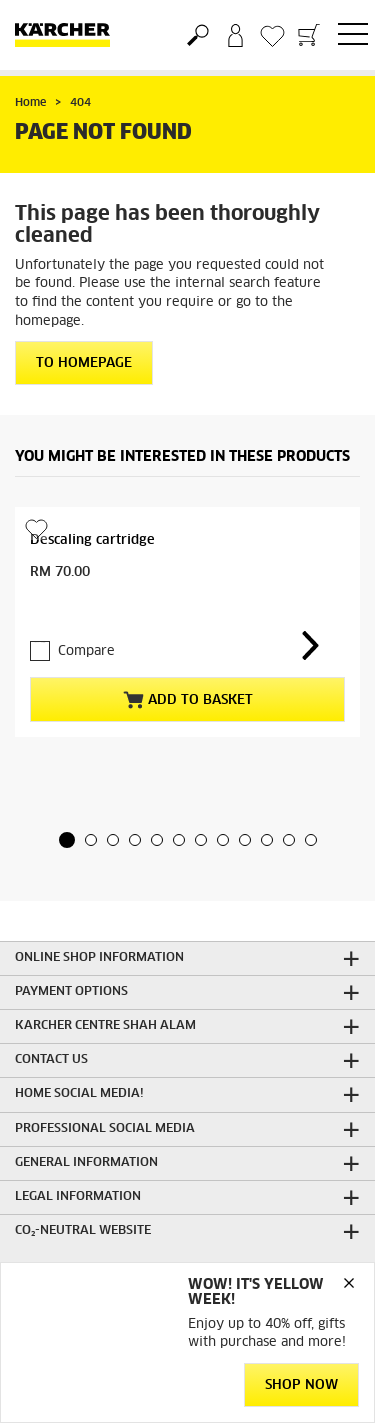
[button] (67, 840)
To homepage (84, 363)
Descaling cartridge (92, 540)
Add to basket (188, 700)
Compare (86, 651)
